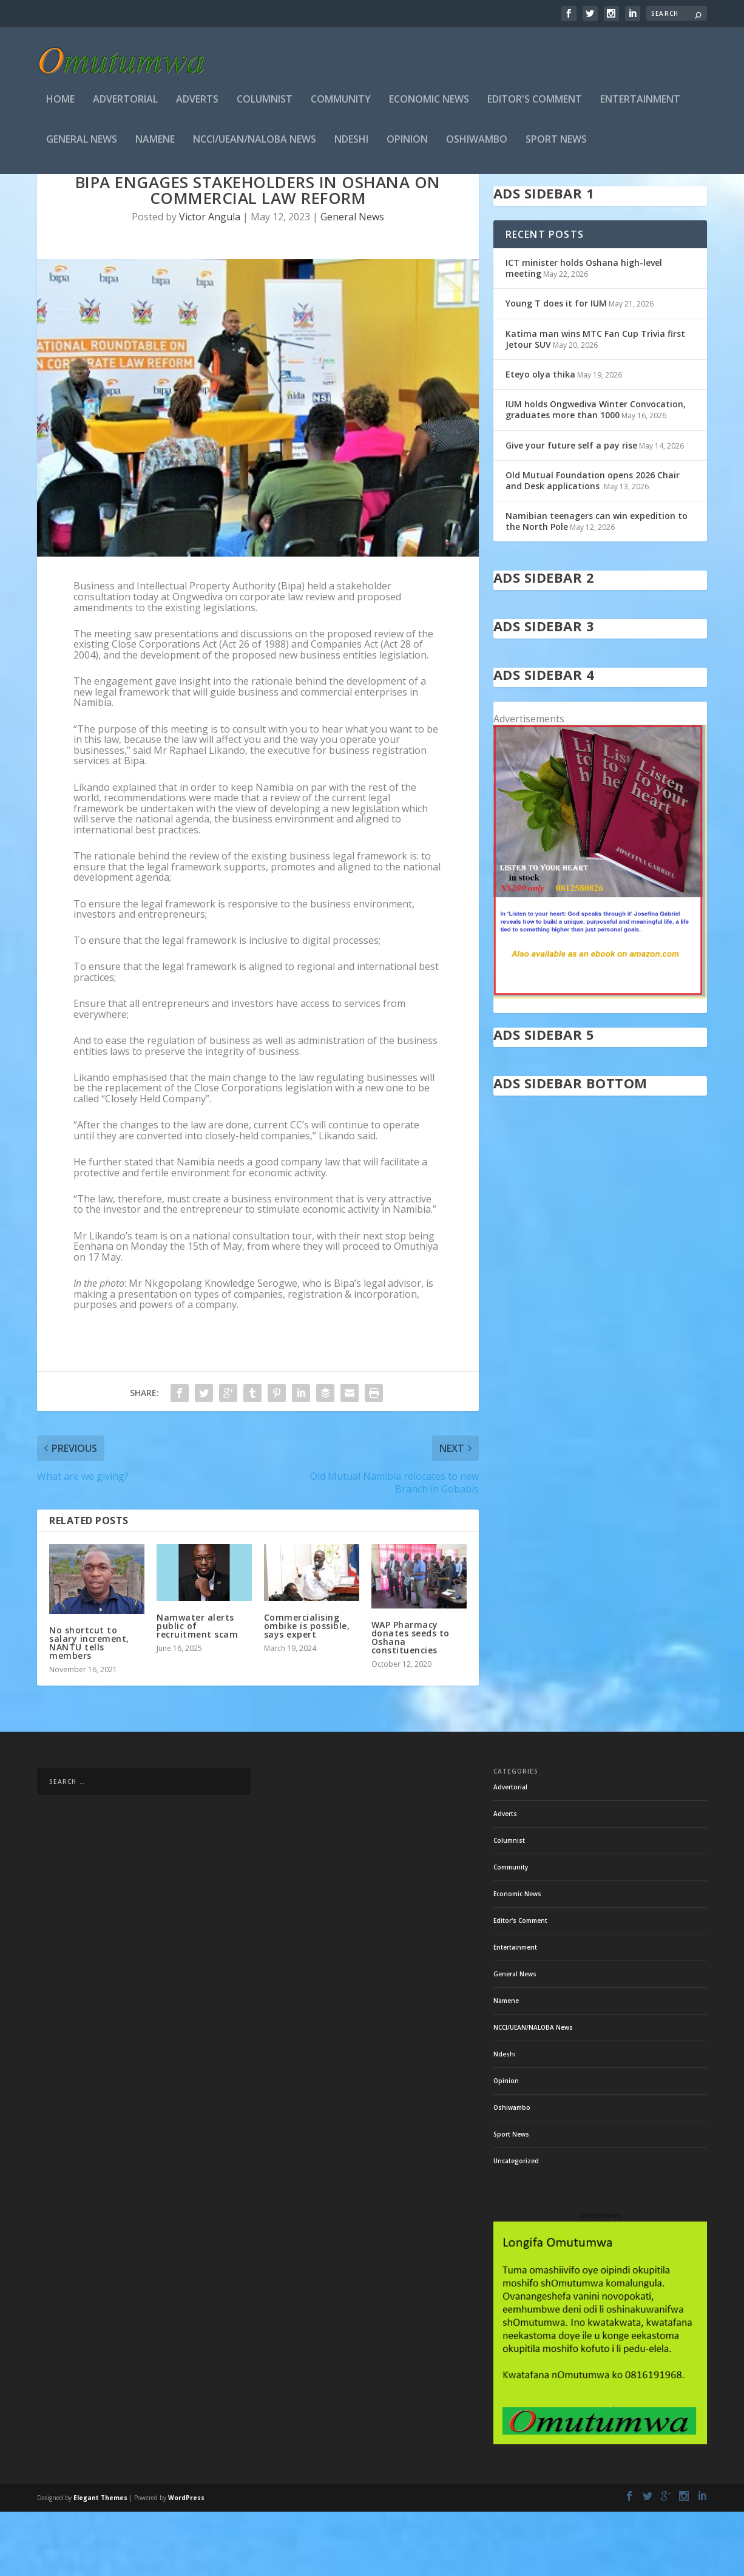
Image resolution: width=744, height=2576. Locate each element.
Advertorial (125, 103)
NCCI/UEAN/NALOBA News (254, 143)
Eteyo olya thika (540, 438)
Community (341, 103)
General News (81, 143)
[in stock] (600, 1059)
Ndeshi (351, 143)
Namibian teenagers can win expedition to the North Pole (597, 585)
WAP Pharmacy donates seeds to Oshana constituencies (410, 1701)
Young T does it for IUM (556, 367)
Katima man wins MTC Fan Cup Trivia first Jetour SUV (595, 403)
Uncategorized (516, 2225)
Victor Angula (209, 281)
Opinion (407, 143)
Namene (155, 143)
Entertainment (640, 103)
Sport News (556, 143)
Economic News (429, 103)
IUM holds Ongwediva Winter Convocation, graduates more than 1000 (596, 474)
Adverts (197, 103)
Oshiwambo (476, 143)
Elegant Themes (100, 2562)
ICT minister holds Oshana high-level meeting (584, 332)
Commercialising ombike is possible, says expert (307, 1690)
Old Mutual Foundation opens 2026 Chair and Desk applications (593, 545)
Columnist (265, 103)
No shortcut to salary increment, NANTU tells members (89, 1707)
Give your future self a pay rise (571, 509)
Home (60, 103)
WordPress (186, 2562)
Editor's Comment (534, 103)
